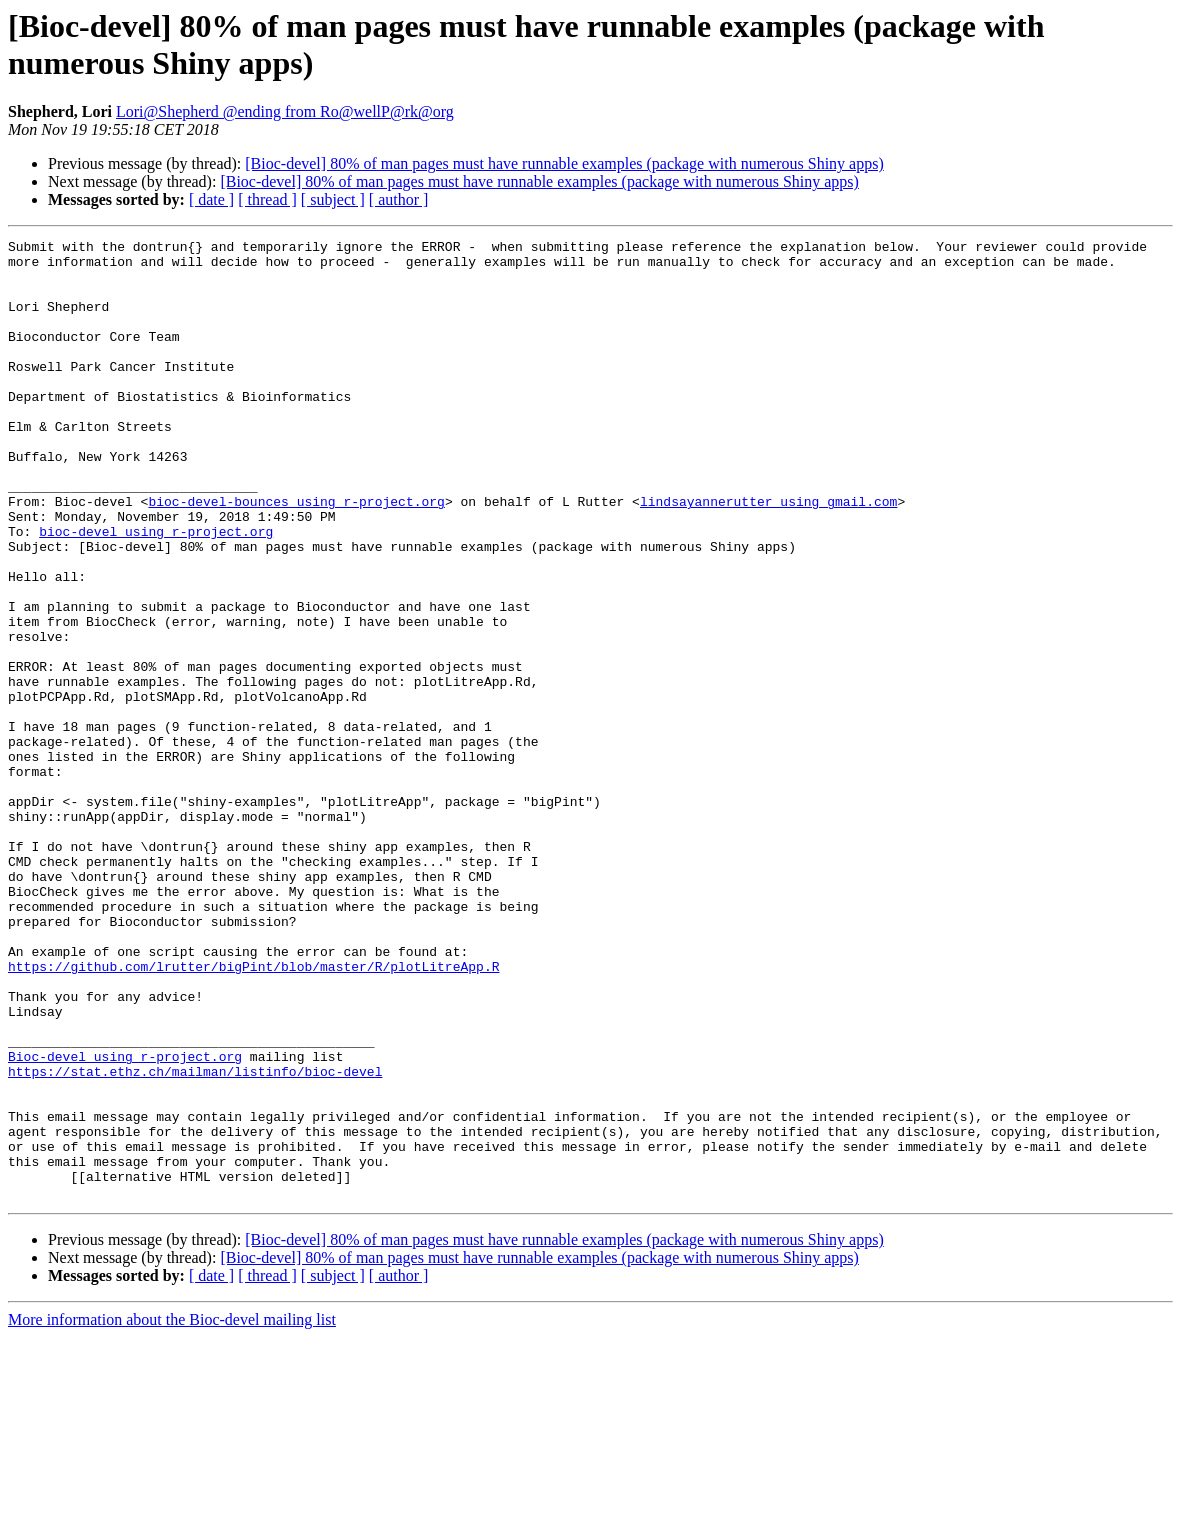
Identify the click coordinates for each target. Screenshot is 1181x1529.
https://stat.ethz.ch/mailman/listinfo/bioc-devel (195, 1239)
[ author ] (399, 199)
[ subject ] (333, 199)
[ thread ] (267, 199)
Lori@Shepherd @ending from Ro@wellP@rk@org (285, 111)
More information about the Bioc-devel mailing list (172, 1511)
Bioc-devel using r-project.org (125, 1221)
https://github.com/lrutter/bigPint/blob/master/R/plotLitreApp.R (253, 1113)
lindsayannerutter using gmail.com (768, 555)
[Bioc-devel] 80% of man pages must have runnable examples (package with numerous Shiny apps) (564, 163)
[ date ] (211, 199)
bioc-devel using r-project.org (156, 591)
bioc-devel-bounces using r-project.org (296, 555)
